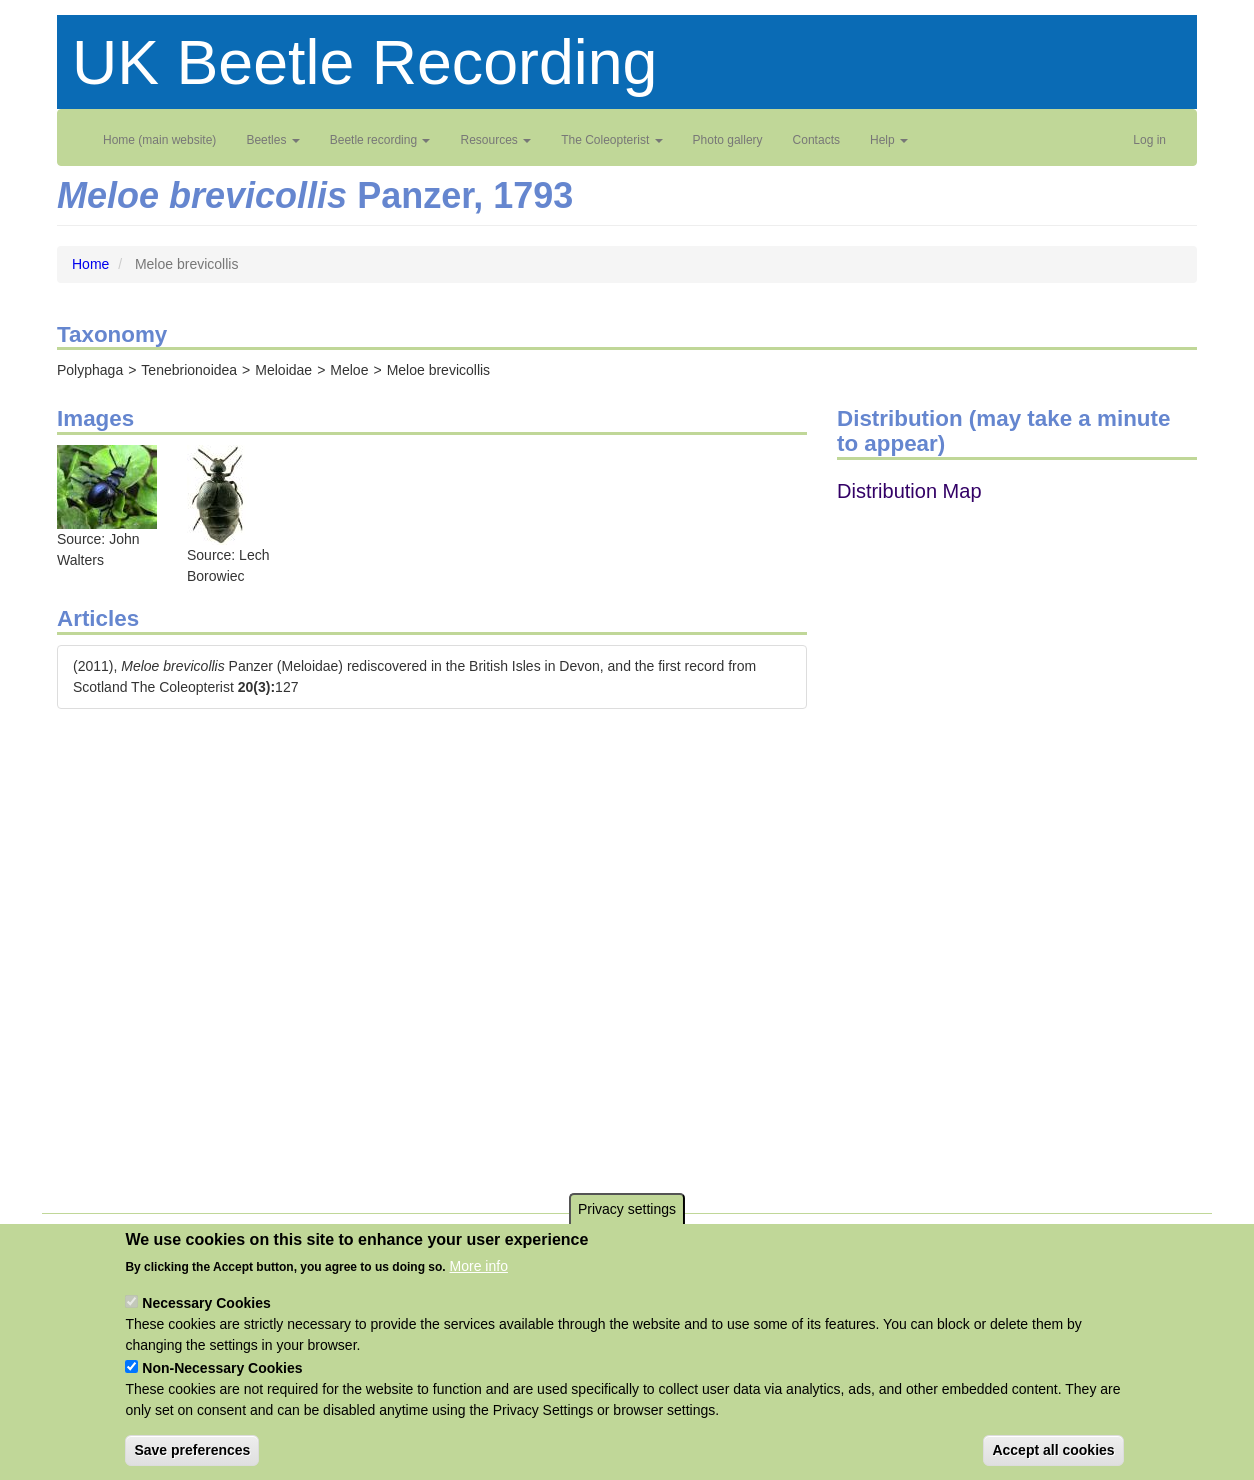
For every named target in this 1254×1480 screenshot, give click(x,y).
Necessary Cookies (206, 1303)
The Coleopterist (611, 140)
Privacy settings (627, 1209)
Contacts (816, 140)
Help (889, 140)
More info (479, 1266)
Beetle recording (380, 140)
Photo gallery (728, 140)
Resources (495, 140)
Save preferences (192, 1450)
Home (90, 264)
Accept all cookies (1053, 1450)
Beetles (272, 140)
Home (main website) (159, 140)
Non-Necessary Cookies (222, 1368)
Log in (1149, 140)
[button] (107, 486)
